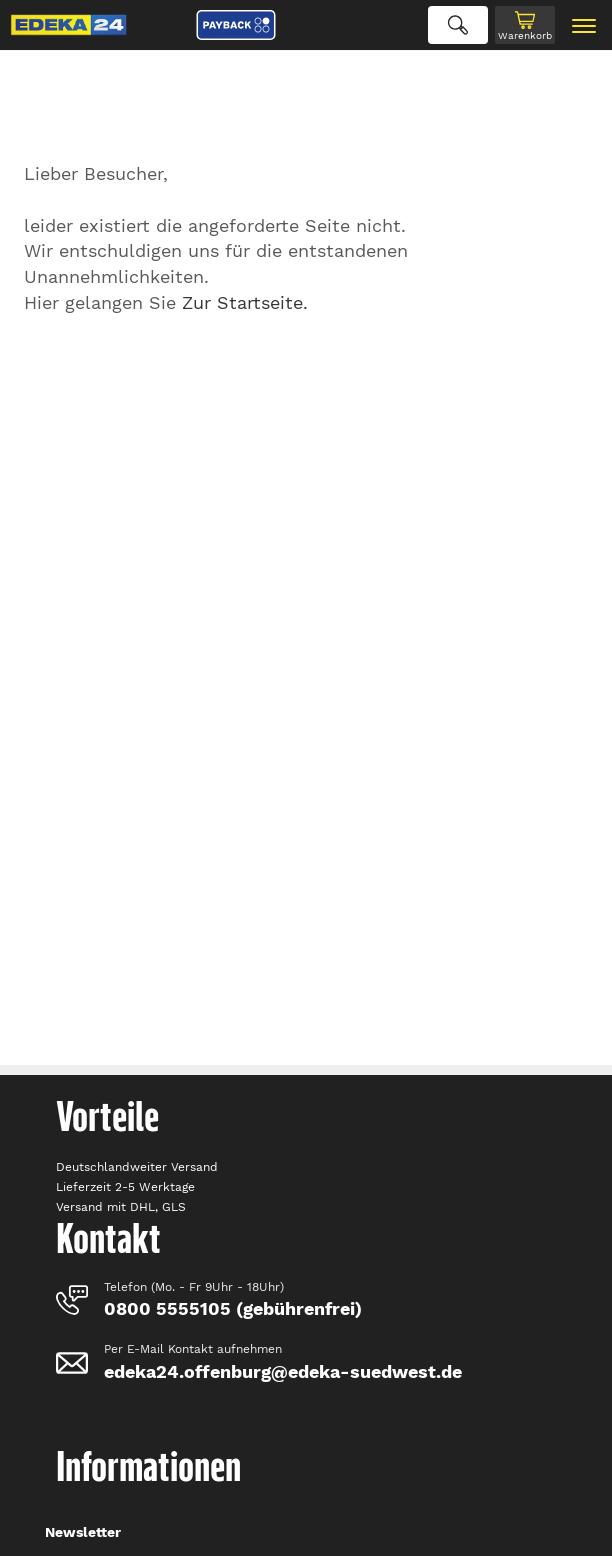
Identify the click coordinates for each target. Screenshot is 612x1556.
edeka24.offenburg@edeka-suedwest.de (283, 1371)
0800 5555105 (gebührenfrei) (233, 1308)
